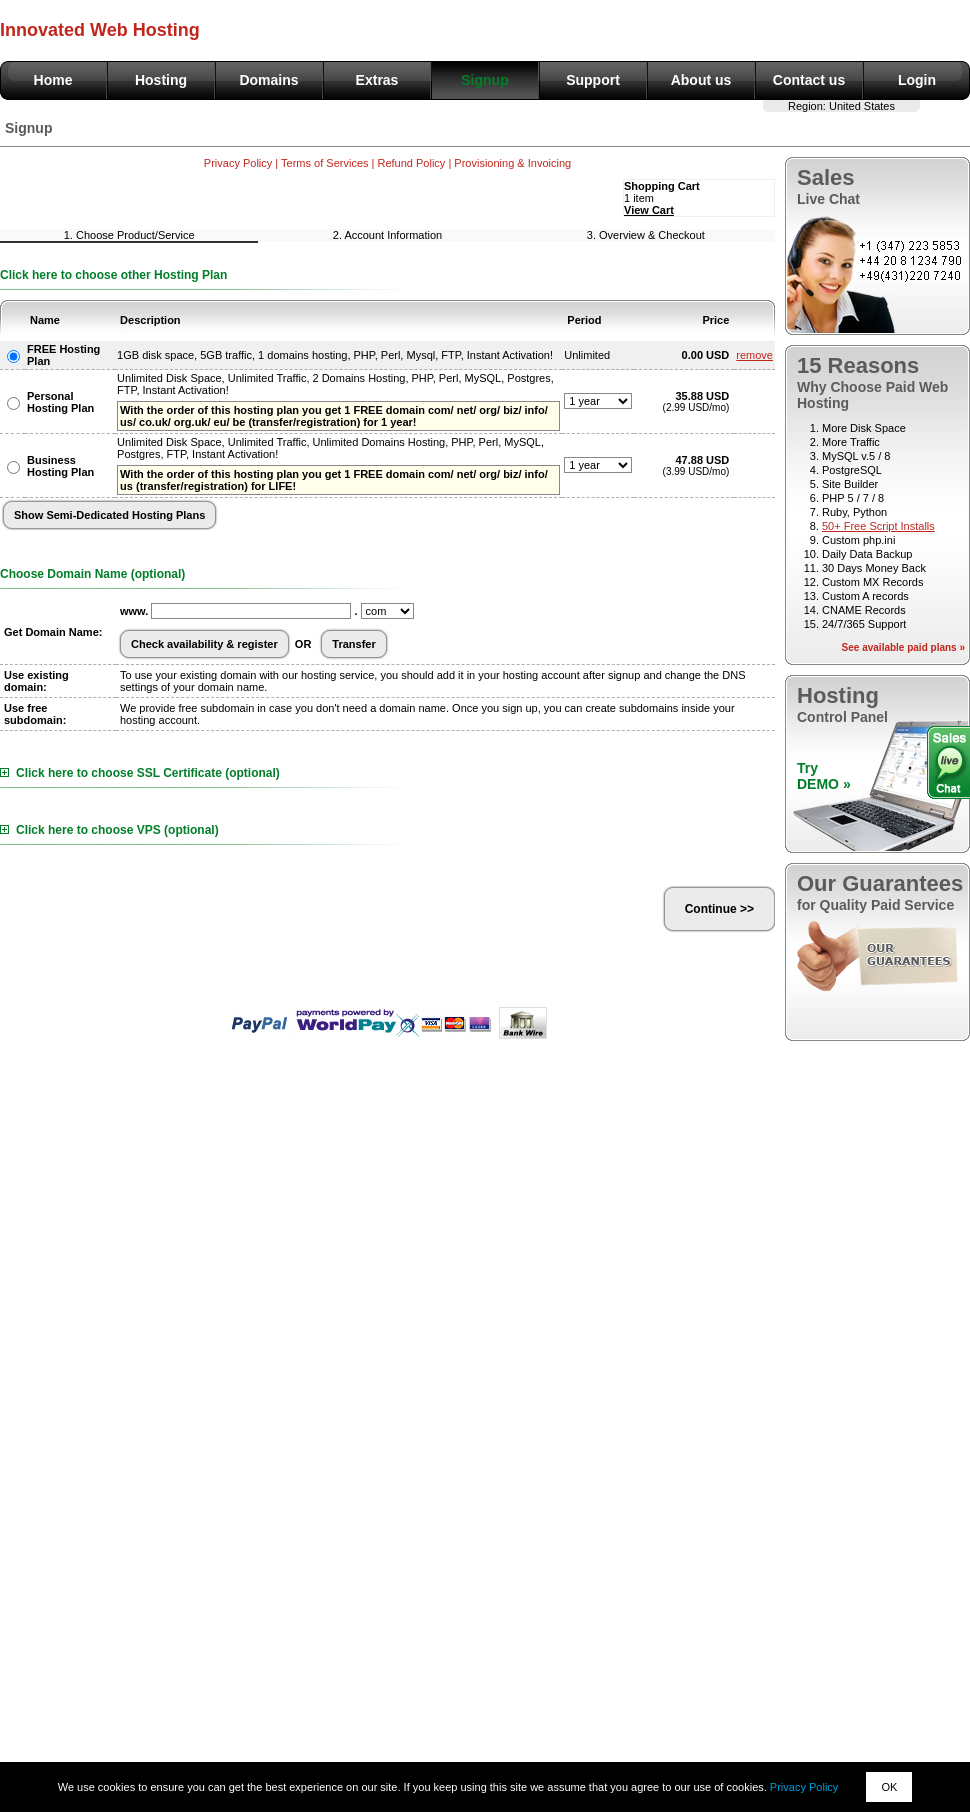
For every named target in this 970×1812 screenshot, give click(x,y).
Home (53, 80)
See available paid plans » (903, 647)
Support (593, 80)
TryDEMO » (824, 776)
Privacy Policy (804, 1787)
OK (889, 1787)
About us (701, 80)
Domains (268, 80)
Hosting (161, 80)
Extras (377, 80)
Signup (484, 80)
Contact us (809, 80)
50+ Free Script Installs (878, 526)
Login (917, 80)
